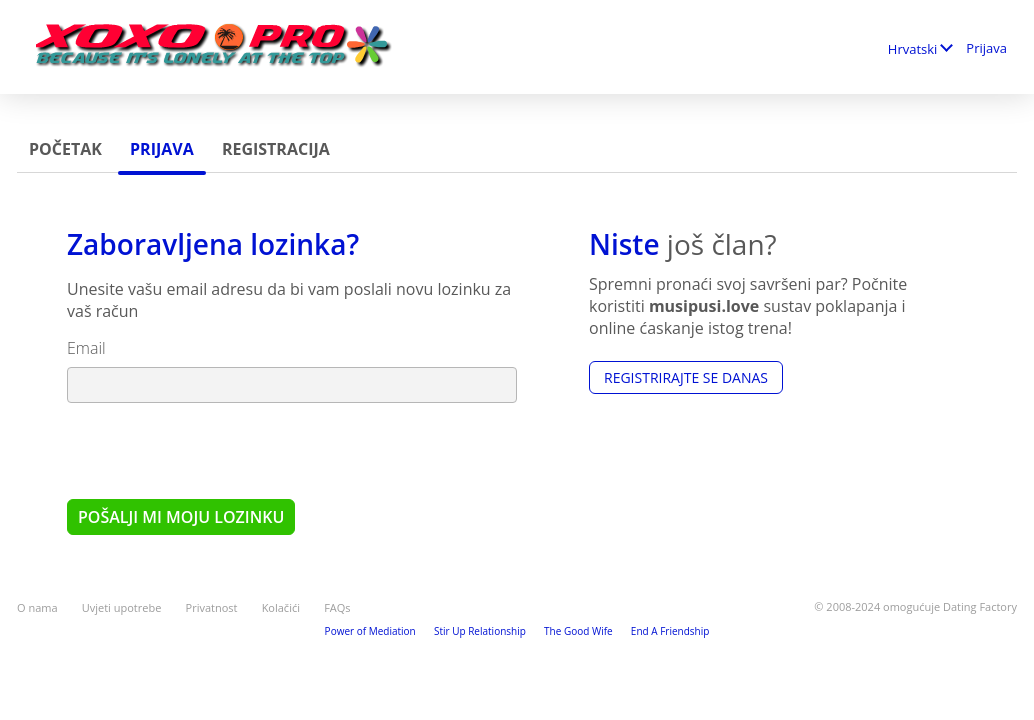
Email (86, 348)
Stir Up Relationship (480, 631)
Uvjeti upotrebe (122, 607)
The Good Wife (578, 631)
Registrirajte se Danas (686, 377)
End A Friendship (670, 631)
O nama (37, 607)
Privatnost (212, 607)
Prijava (986, 48)
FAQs (337, 607)
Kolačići (281, 607)
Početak (65, 149)
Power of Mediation (370, 631)
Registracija (276, 149)
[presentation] (219, 450)
